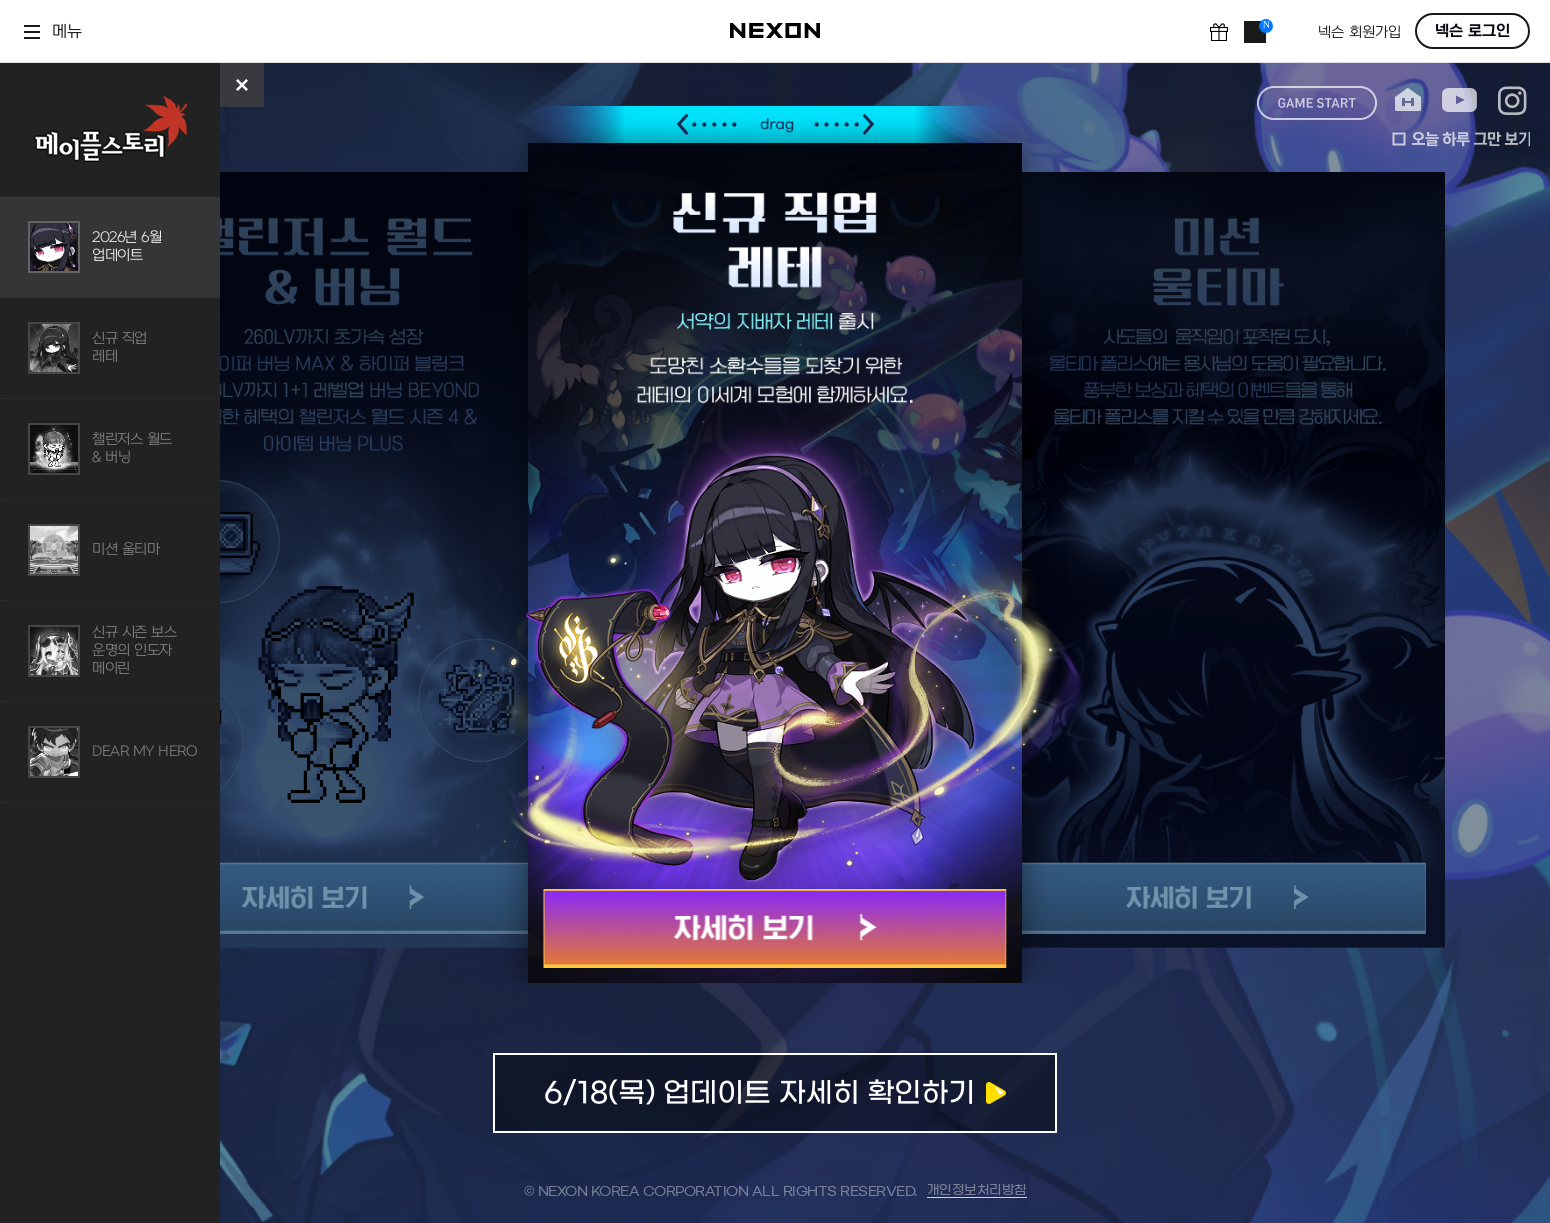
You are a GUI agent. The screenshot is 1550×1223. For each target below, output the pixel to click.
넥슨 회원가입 (1359, 32)
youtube (1459, 100)
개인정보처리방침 (977, 1190)
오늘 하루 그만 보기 (1461, 139)
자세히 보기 (775, 928)
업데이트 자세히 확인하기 (775, 1093)
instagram (1512, 100)
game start (1317, 103)
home (1408, 100)
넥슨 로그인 (1472, 31)
